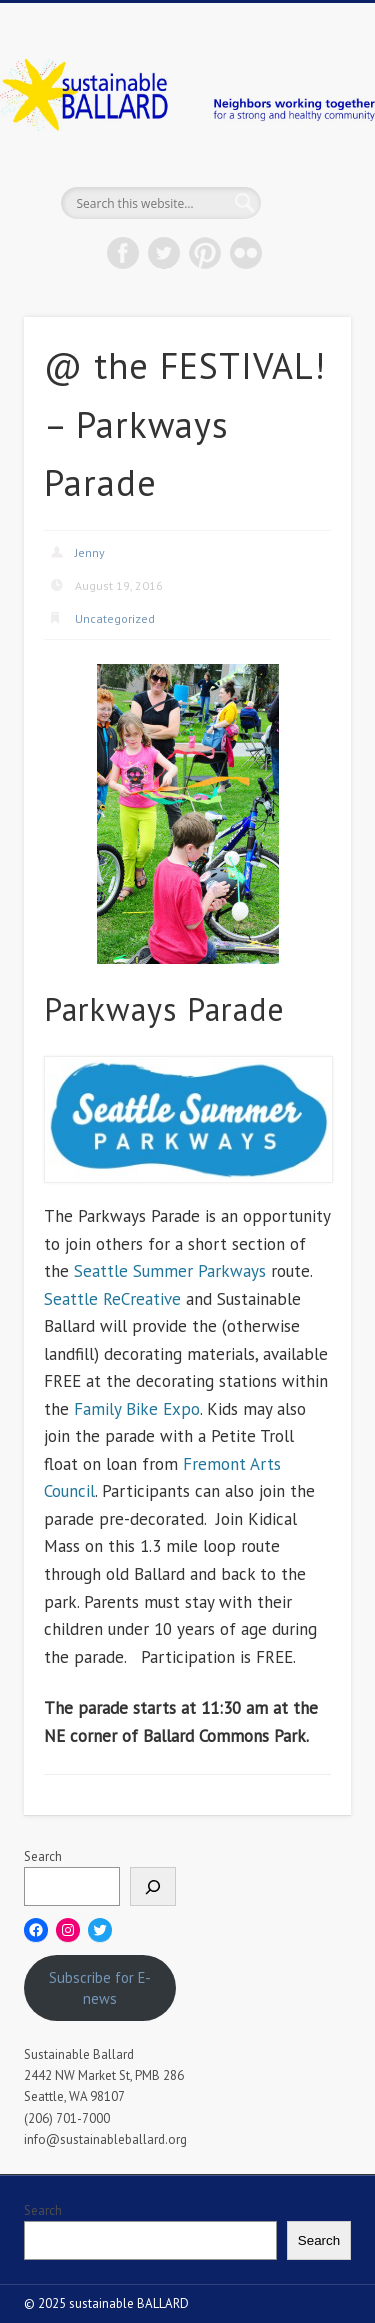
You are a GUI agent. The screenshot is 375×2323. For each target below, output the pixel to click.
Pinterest (205, 253)
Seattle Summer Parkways (170, 1271)
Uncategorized (115, 618)
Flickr (246, 253)
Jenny (90, 552)
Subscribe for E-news (100, 1988)
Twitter (164, 253)
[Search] (153, 1886)
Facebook (123, 253)
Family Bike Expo (137, 1409)
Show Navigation (303, 179)
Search (43, 1856)
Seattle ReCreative (112, 1299)
